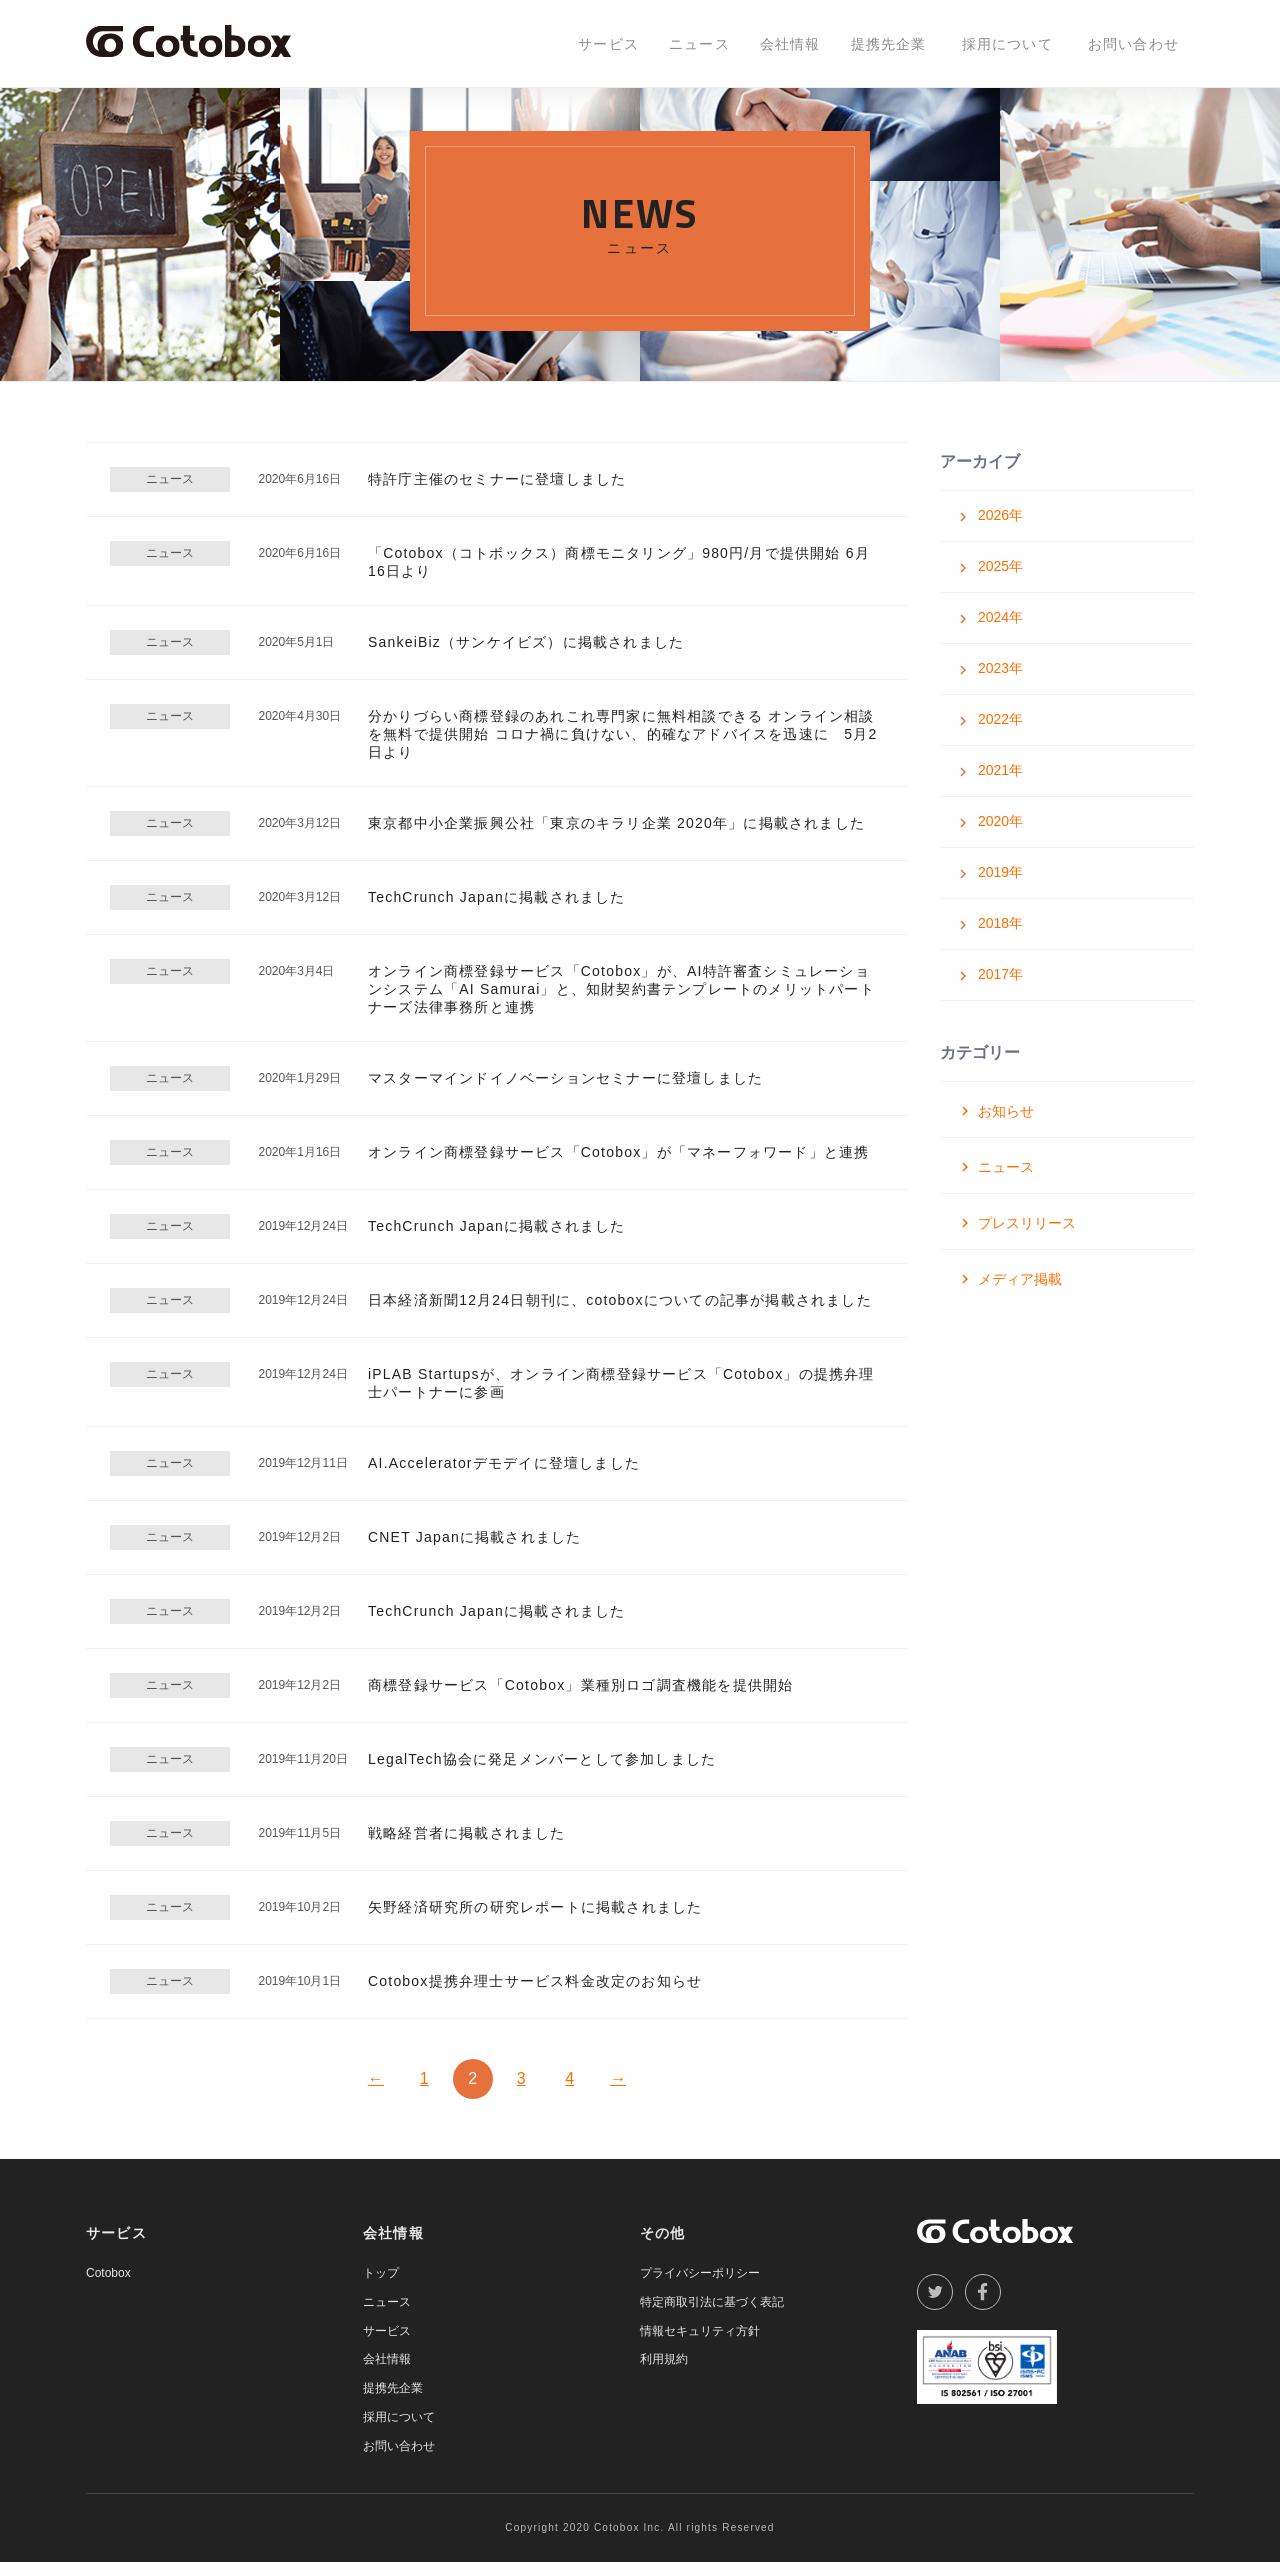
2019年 (1000, 872)
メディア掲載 (1020, 1279)
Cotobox (108, 2273)
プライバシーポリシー (700, 2273)
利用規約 (664, 2359)
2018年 (1000, 923)
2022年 (1000, 719)
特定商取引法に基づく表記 (712, 2302)
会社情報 (790, 44)
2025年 (1000, 566)
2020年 (1000, 821)
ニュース (699, 44)
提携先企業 (889, 44)
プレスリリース (1027, 1223)
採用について (1007, 44)
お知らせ (1006, 1111)
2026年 (1000, 515)
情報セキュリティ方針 (700, 2331)
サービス (608, 44)
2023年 (1000, 668)
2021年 (1000, 770)
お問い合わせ (1133, 44)
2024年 (1000, 617)
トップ (381, 2273)
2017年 (1000, 974)
